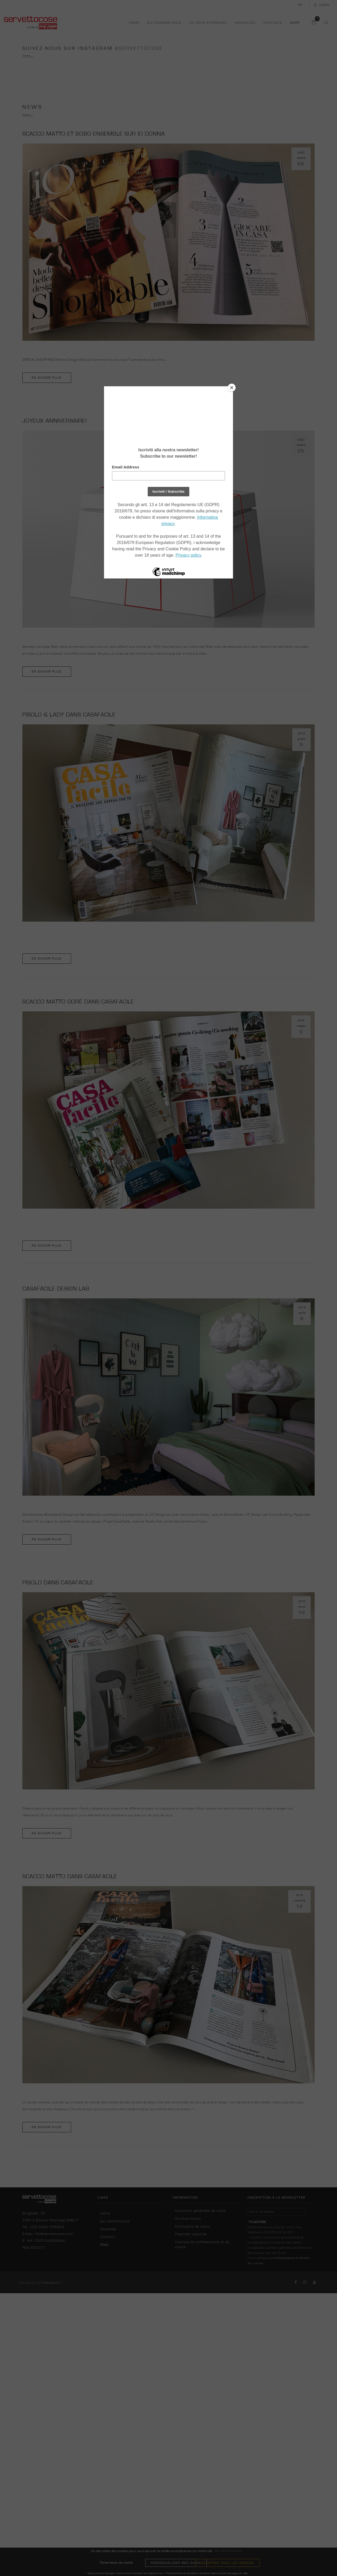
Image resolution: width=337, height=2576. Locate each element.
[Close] (232, 388)
